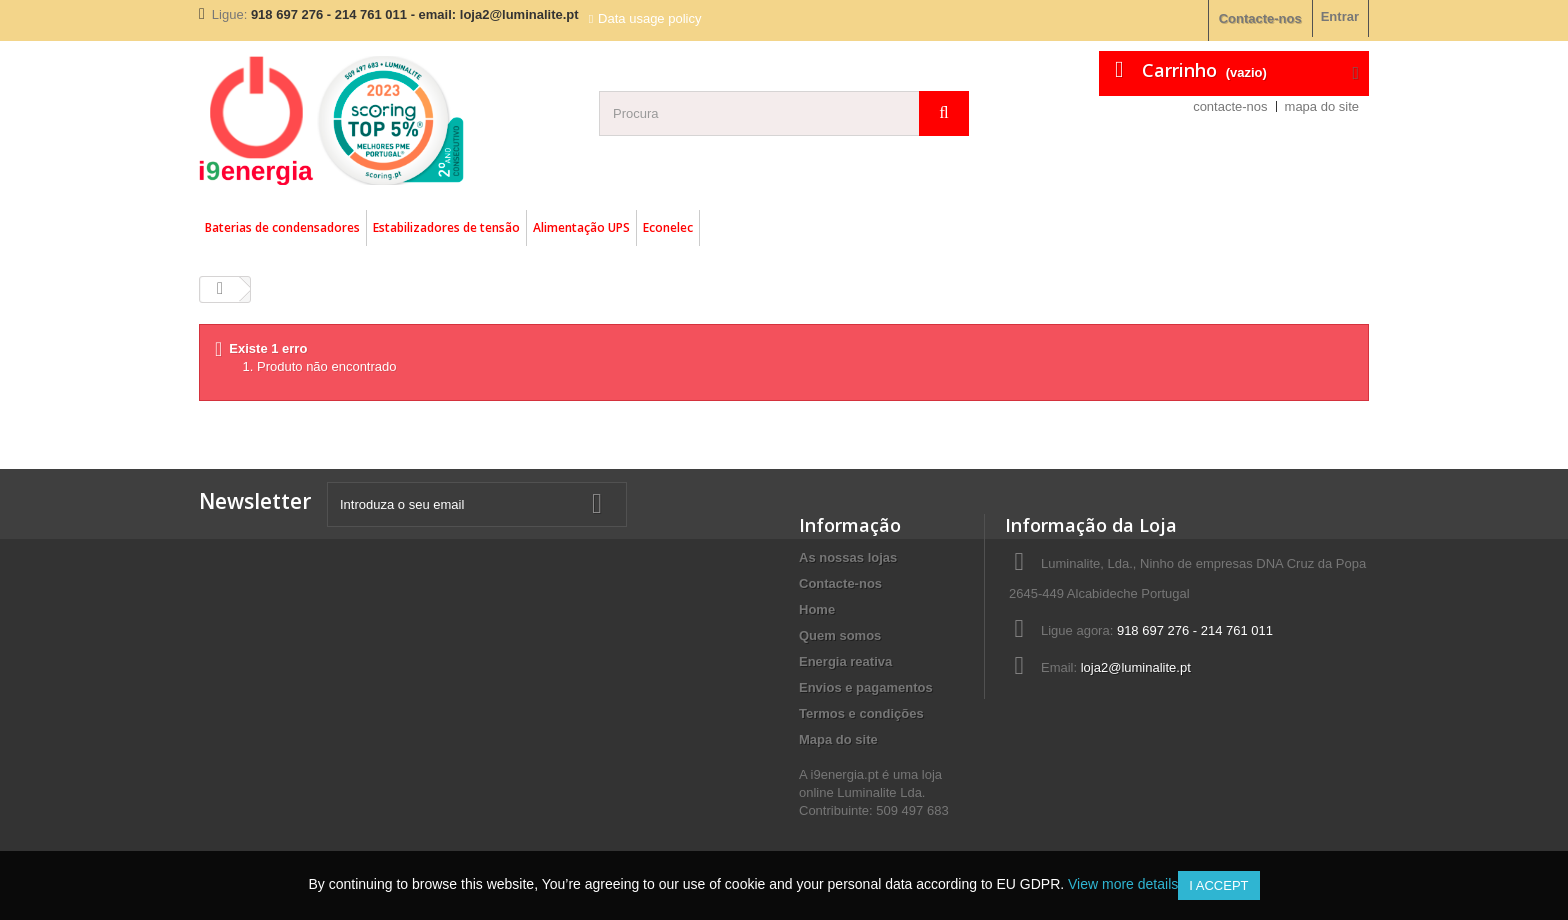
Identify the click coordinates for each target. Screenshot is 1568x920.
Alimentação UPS (581, 227)
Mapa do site (838, 739)
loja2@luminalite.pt (1136, 667)
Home (817, 609)
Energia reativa (845, 661)
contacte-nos (1230, 106)
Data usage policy (649, 18)
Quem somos (840, 635)
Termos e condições (861, 713)
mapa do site (1322, 106)
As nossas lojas (848, 557)
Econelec (668, 227)
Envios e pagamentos (866, 687)
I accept (1218, 885)
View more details (1123, 884)
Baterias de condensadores (282, 227)
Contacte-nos (1260, 18)
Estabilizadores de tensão (446, 227)
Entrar (1340, 16)
